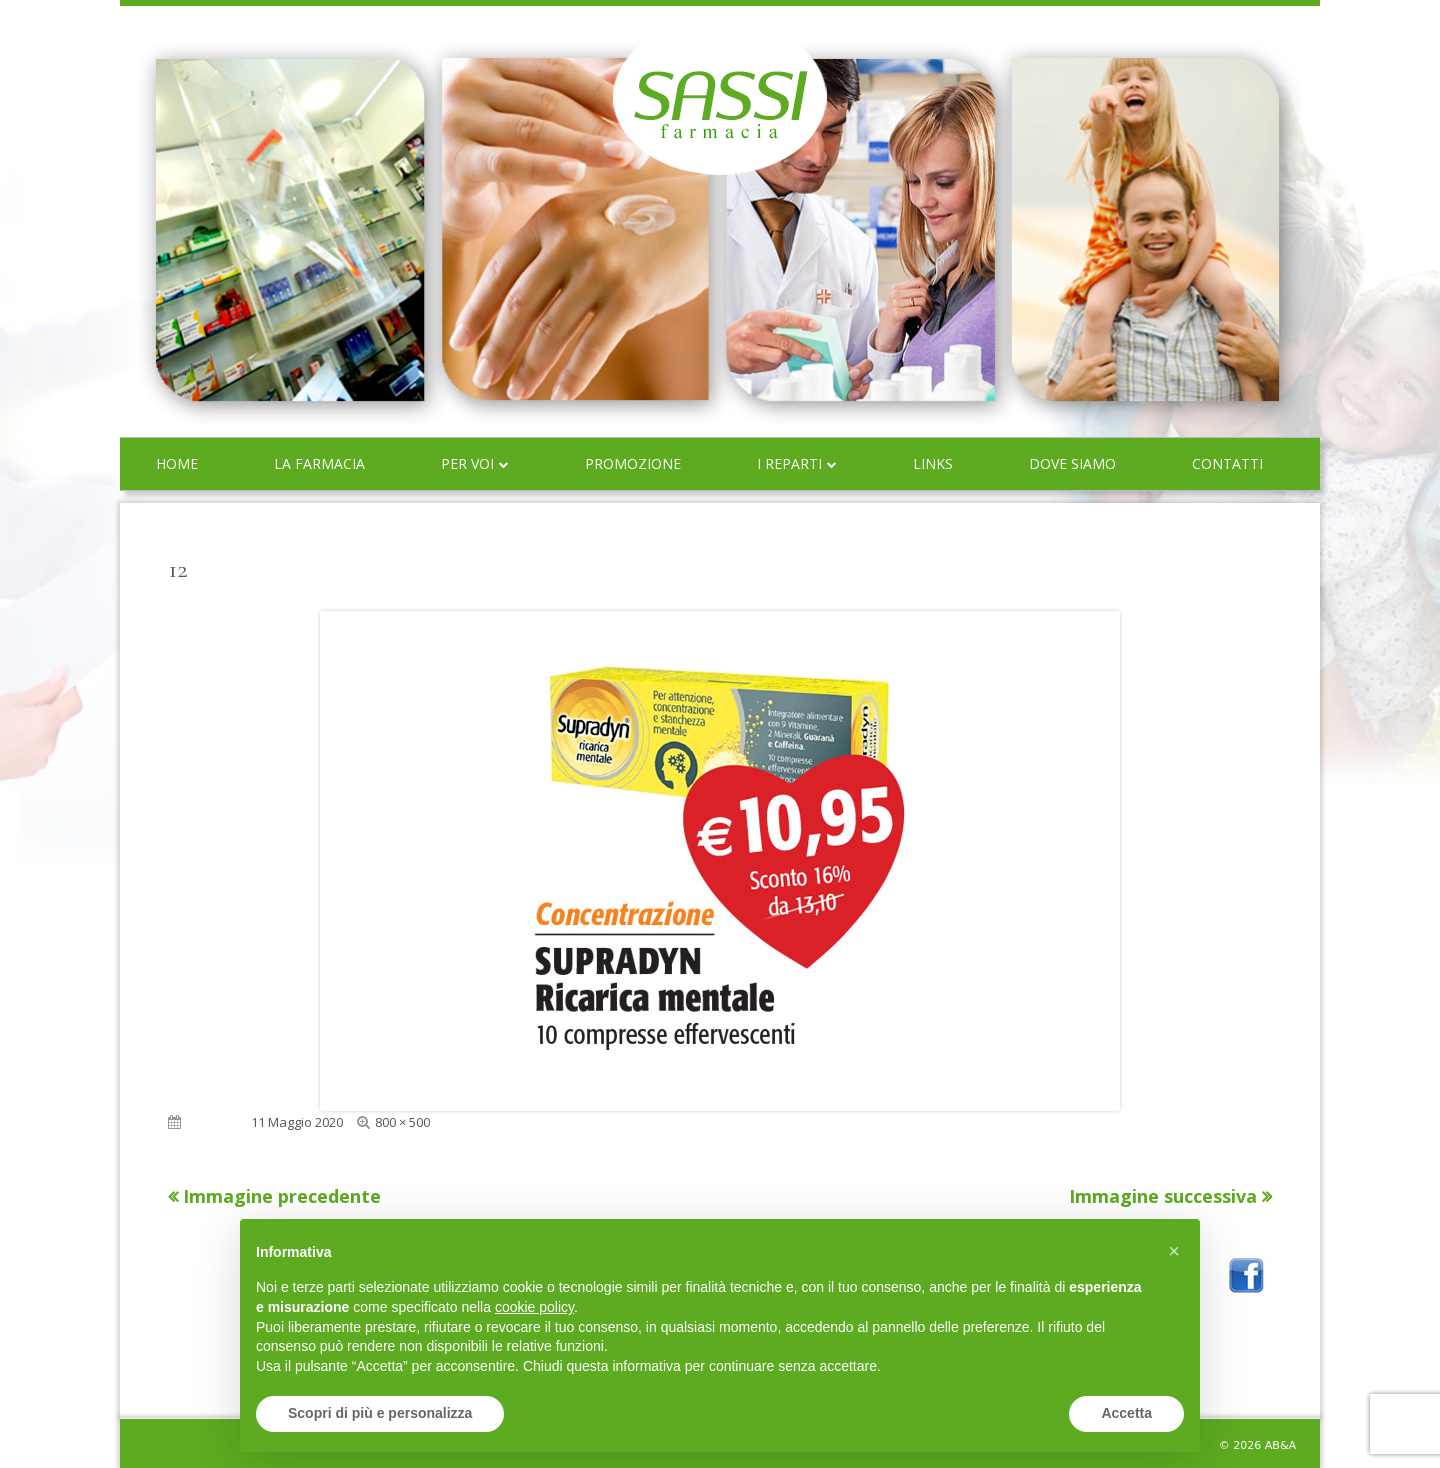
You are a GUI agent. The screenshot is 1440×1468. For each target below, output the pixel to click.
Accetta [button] (1126, 1413)
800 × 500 (402, 1122)
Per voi (467, 463)
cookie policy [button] (534, 1307)
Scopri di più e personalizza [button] (380, 1413)
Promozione (633, 463)
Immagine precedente (282, 1196)
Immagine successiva (1163, 1196)
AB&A (1280, 1445)
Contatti (1227, 463)
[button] (1174, 1251)
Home (177, 463)
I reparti (789, 463)
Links (933, 463)
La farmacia (319, 463)
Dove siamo (1072, 463)
